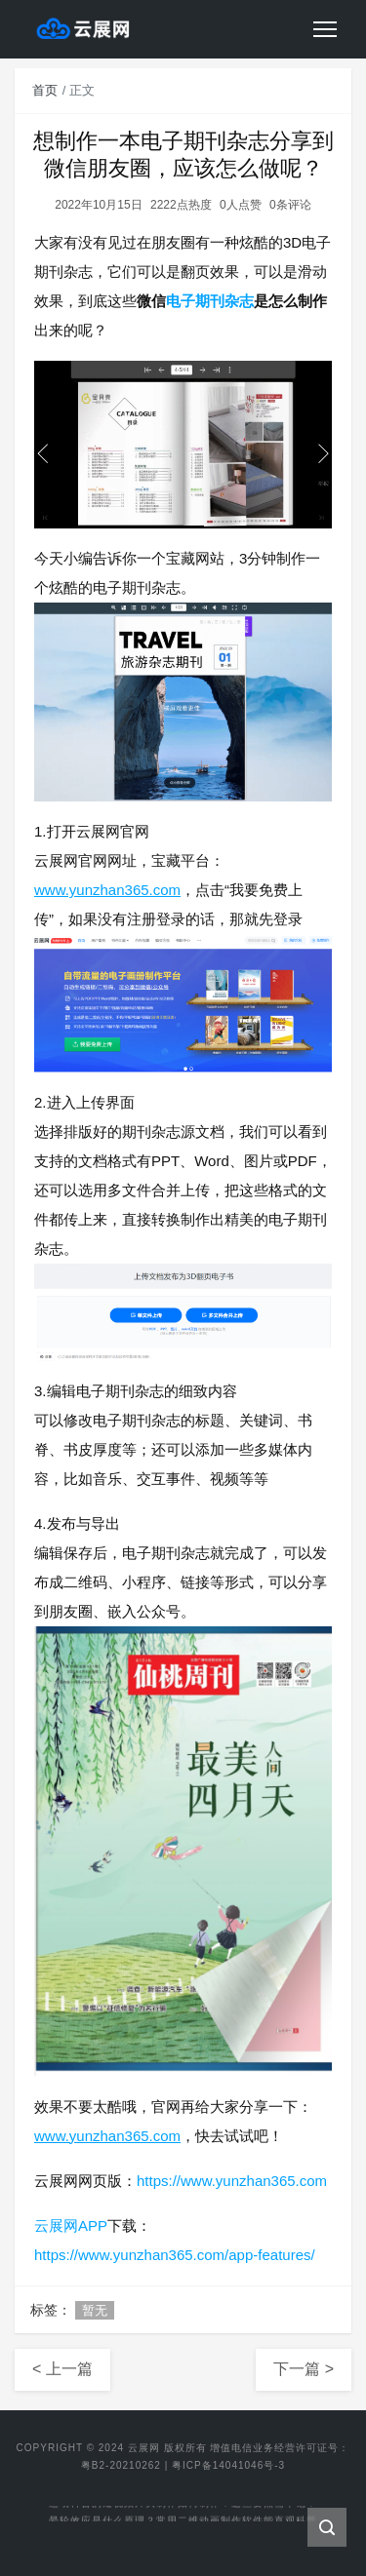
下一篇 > (303, 2369)
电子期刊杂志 (210, 301)
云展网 (144, 2447)
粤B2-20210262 (121, 2465)
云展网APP (70, 2225)
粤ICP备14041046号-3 (228, 2465)
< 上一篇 (62, 2369)
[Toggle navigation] (325, 29)
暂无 (94, 2310)
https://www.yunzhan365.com (232, 2180)
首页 (45, 90)
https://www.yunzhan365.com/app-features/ (174, 2254)
